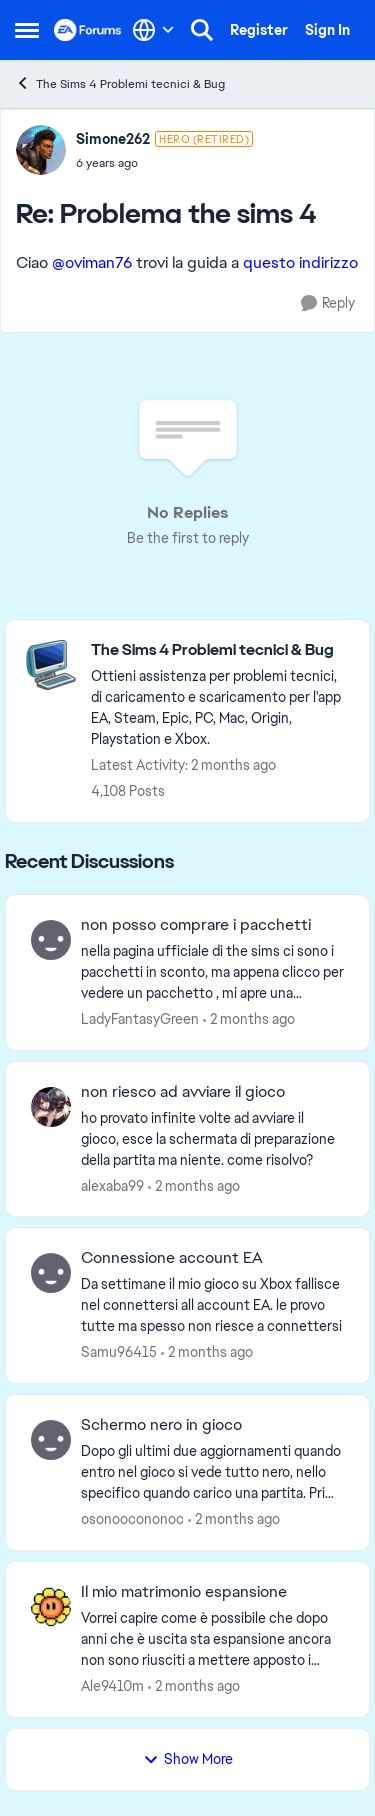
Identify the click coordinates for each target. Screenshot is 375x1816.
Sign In (327, 30)
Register (259, 30)
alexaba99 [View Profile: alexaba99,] (112, 1185)
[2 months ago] (249, 1019)
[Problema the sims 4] (164, 163)
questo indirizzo (300, 262)
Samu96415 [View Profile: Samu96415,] (119, 1352)
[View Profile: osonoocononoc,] (51, 1440)
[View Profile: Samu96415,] (51, 1273)
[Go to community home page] (88, 30)
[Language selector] (153, 30)
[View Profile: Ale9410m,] (51, 1607)
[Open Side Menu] (27, 30)
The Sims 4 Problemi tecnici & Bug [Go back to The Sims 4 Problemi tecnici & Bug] (120, 83)
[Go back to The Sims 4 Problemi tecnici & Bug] (220, 650)
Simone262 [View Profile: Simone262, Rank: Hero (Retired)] (113, 139)
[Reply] (328, 303)
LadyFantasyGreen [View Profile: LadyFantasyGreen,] (140, 1019)
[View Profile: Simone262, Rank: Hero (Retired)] (41, 150)
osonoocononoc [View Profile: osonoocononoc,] (132, 1519)
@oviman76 (92, 262)
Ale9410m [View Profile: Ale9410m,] (112, 1686)
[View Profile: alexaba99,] (51, 1107)
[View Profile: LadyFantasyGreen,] (51, 940)
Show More (188, 1759)
